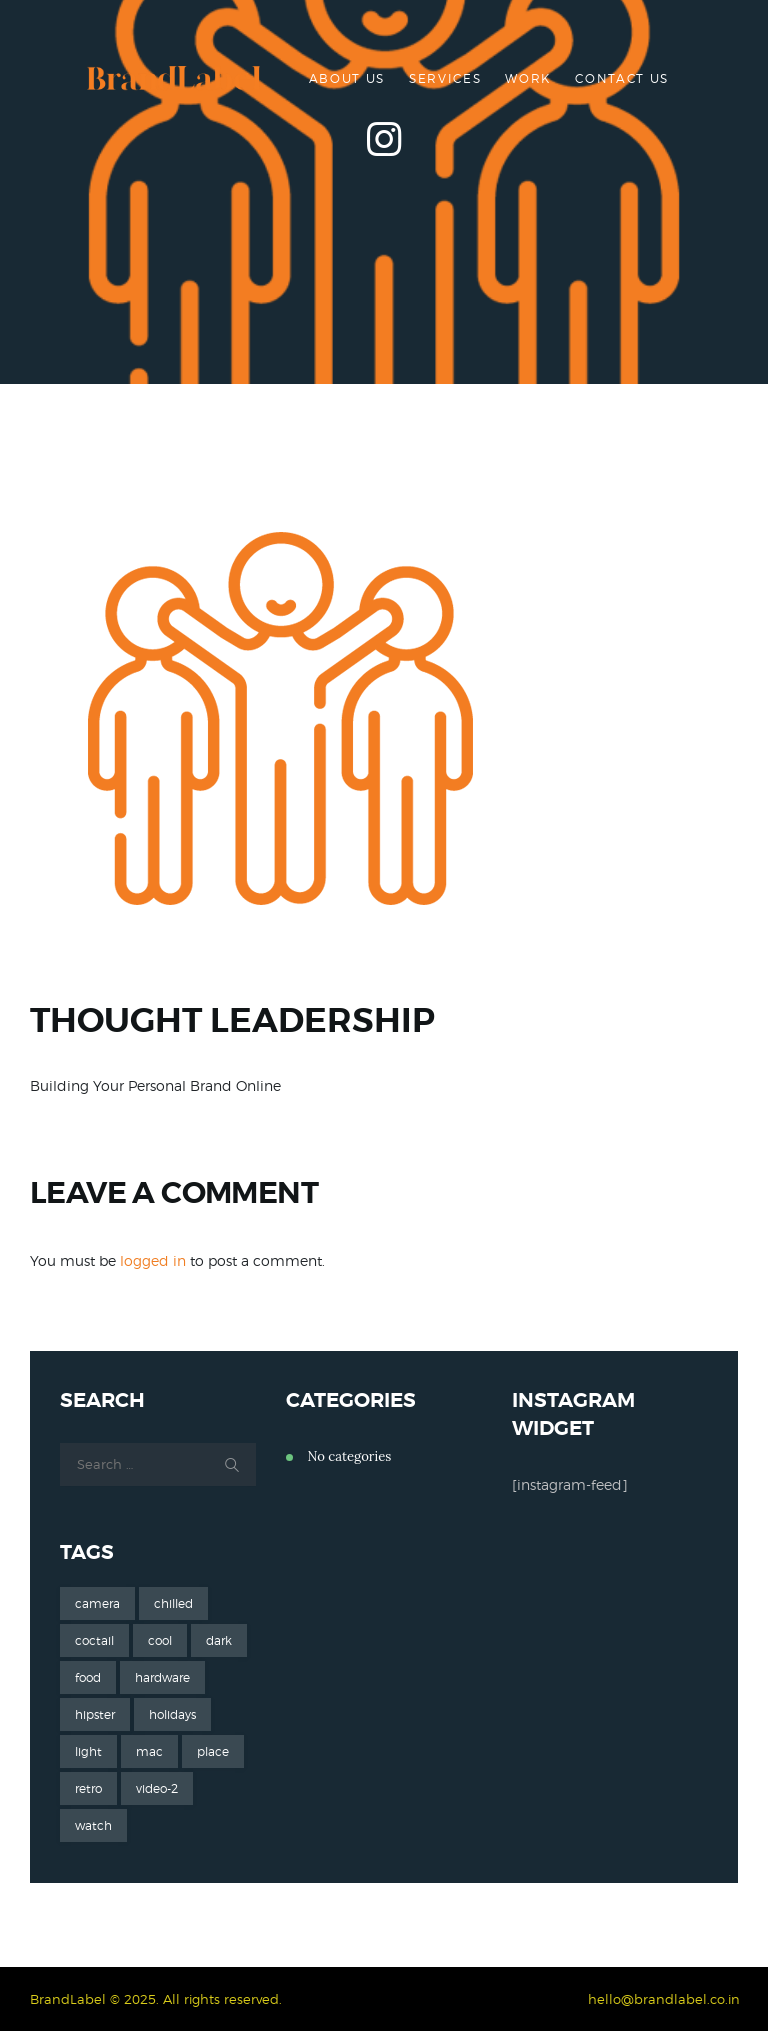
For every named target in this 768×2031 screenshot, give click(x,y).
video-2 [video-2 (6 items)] (157, 1788)
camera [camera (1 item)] (97, 1603)
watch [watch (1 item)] (93, 1825)
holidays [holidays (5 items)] (172, 1714)
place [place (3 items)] (213, 1751)
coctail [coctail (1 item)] (94, 1640)
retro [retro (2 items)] (88, 1788)
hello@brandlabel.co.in (664, 1999)
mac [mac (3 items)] (149, 1751)
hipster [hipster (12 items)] (95, 1714)
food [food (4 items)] (88, 1677)
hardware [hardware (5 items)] (162, 1677)
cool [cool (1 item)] (160, 1640)
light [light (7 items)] (88, 1751)
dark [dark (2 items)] (219, 1640)
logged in (153, 1260)
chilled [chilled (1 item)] (173, 1603)
